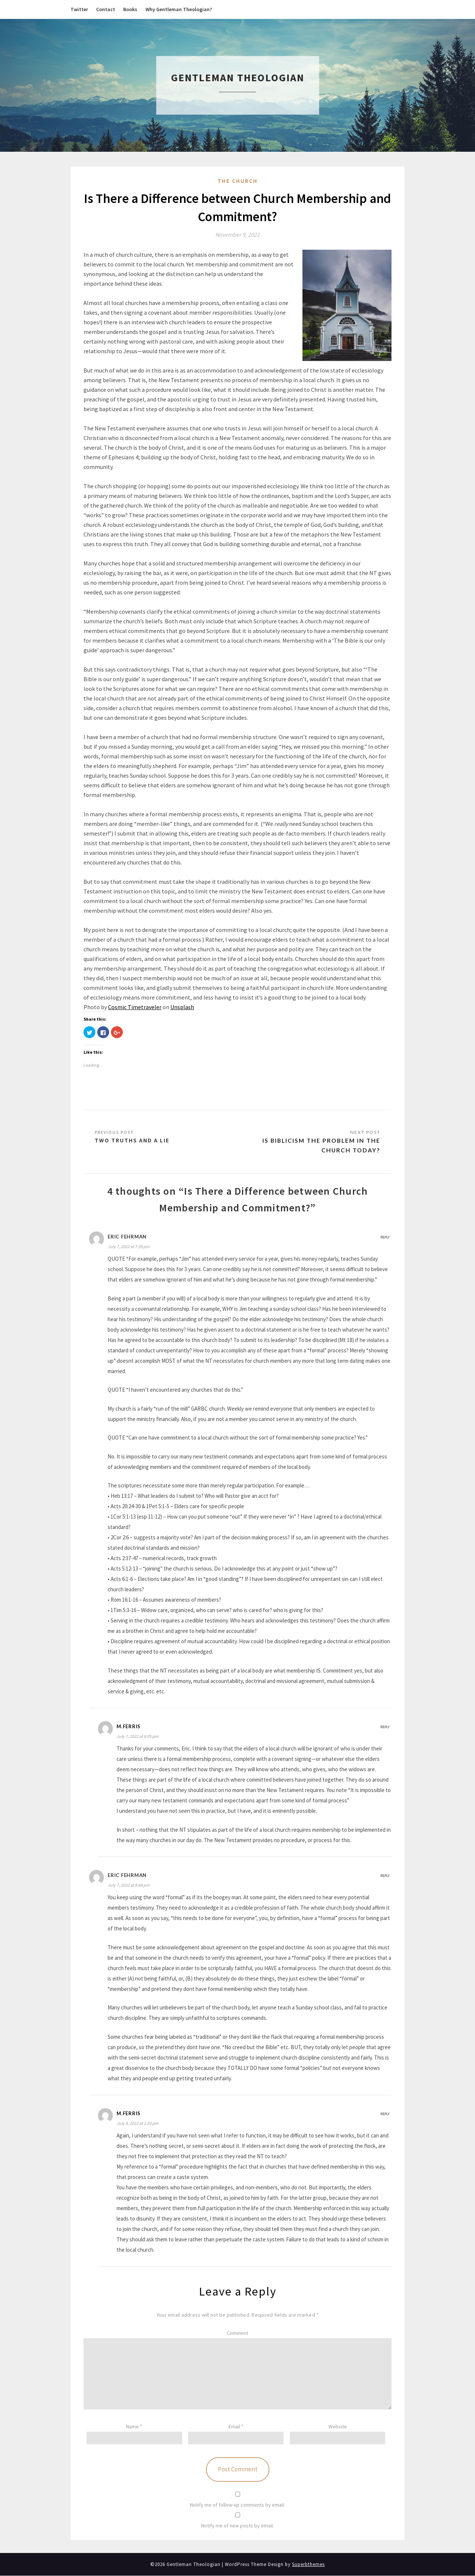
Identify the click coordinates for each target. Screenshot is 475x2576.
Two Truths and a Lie (132, 1140)
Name (134, 2427)
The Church (237, 180)
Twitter (79, 9)
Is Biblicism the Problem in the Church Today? (319, 1145)
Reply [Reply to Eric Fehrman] (385, 1237)
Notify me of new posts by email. (237, 2526)
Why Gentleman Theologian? (178, 9)
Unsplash (182, 1007)
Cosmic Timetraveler (134, 1007)
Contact (105, 9)
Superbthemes (308, 2565)
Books (130, 9)
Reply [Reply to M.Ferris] (385, 1727)
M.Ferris (129, 1726)
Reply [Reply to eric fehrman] (385, 1875)
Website (337, 2427)
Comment (237, 2333)
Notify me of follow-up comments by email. (237, 2505)
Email (236, 2427)
